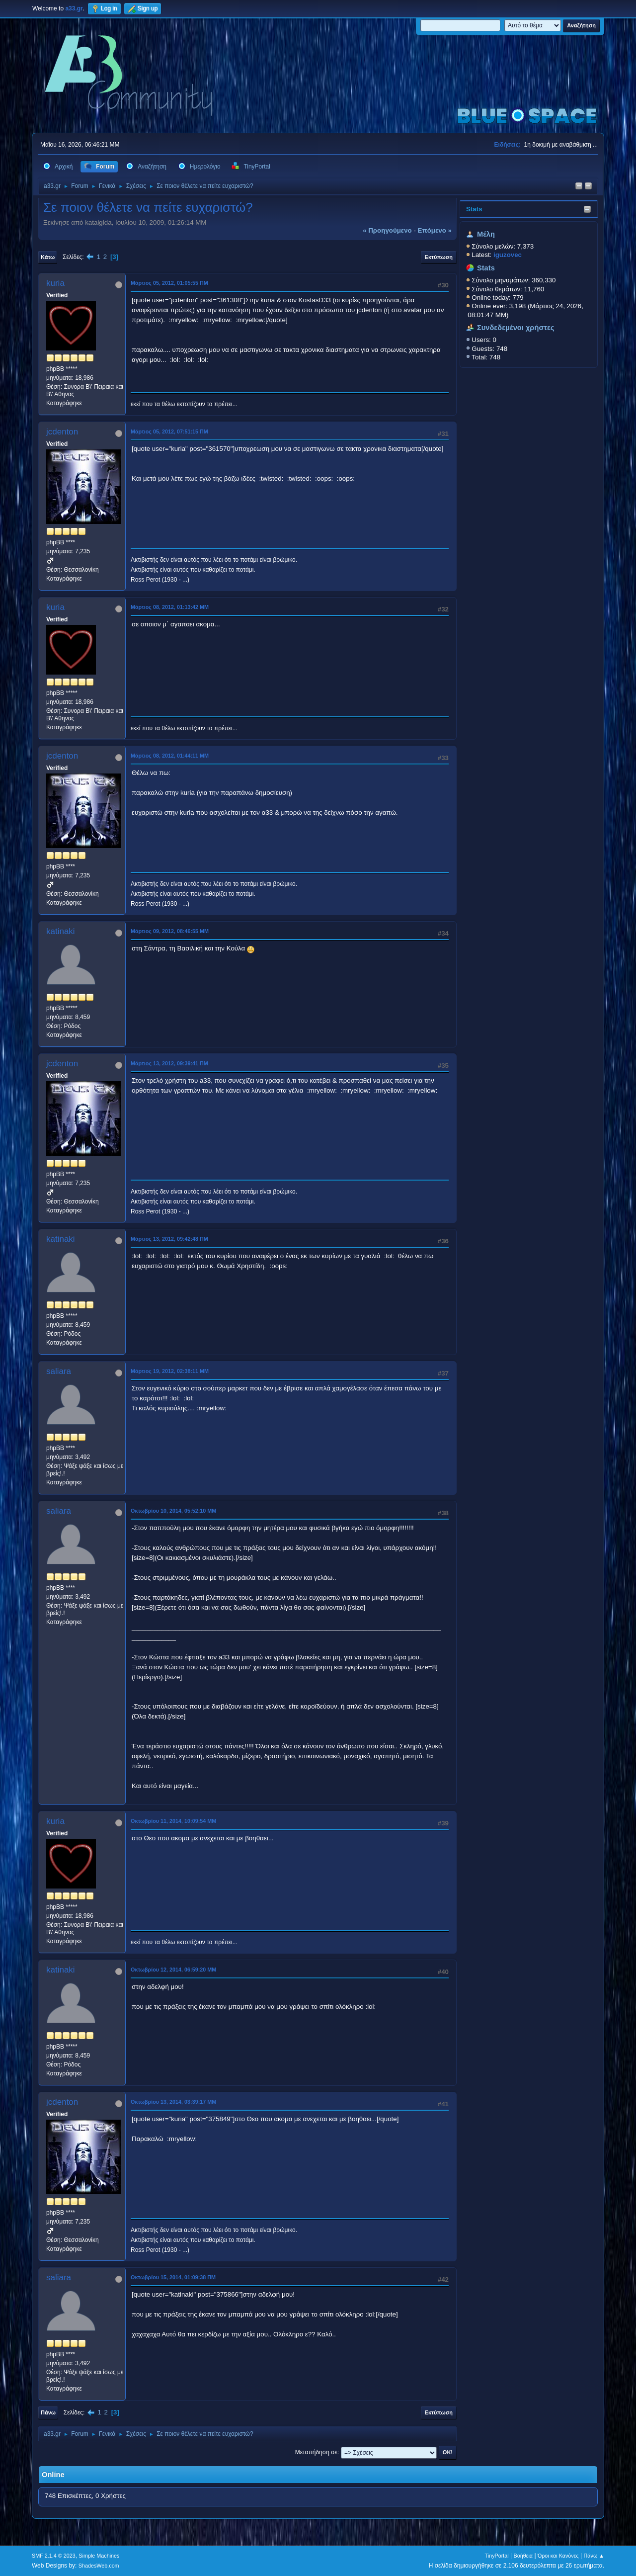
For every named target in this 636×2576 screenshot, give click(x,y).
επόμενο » (435, 230)
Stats (474, 209)
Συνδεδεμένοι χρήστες (516, 328)
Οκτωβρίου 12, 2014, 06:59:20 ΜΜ (173, 1970)
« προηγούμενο (387, 230)
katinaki (60, 931)
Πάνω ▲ (594, 2556)
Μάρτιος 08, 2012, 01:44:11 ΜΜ (170, 756)
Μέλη (486, 234)
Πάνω (48, 2412)
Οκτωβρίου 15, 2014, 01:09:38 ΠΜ (173, 2277)
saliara (58, 1371)
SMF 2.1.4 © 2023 (54, 2556)
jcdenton (62, 431)
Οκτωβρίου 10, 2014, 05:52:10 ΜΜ (173, 1511)
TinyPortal (497, 2556)
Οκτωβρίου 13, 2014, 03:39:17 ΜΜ (173, 2102)
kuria (55, 283)
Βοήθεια (523, 2556)
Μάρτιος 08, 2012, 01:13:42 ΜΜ (170, 607)
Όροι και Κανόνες (558, 2556)
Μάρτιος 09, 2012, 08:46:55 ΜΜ (170, 931)
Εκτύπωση (439, 257)
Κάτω (48, 257)
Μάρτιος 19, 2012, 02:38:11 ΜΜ (170, 1371)
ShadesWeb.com (99, 2566)
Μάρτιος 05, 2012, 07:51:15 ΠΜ (169, 431)
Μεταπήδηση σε (316, 2452)
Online (53, 2475)
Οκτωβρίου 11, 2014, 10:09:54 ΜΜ (173, 1821)
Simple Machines (99, 2556)
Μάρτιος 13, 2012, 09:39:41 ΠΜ (169, 1063)
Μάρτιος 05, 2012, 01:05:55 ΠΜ (169, 283)
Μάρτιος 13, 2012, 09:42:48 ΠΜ (169, 1239)
